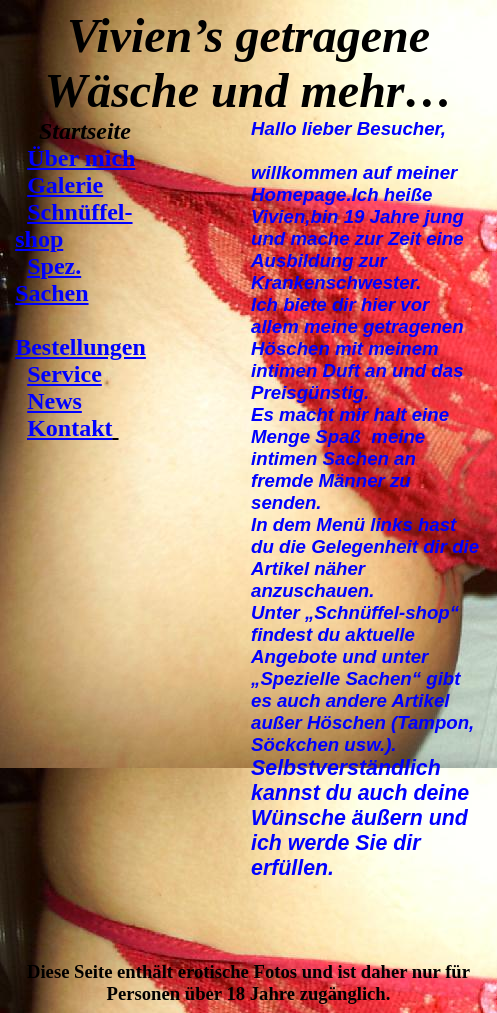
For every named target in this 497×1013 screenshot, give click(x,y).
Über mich (81, 158)
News (54, 401)
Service (64, 374)
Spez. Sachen (51, 279)
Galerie (65, 185)
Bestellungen (80, 347)
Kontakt (69, 428)
